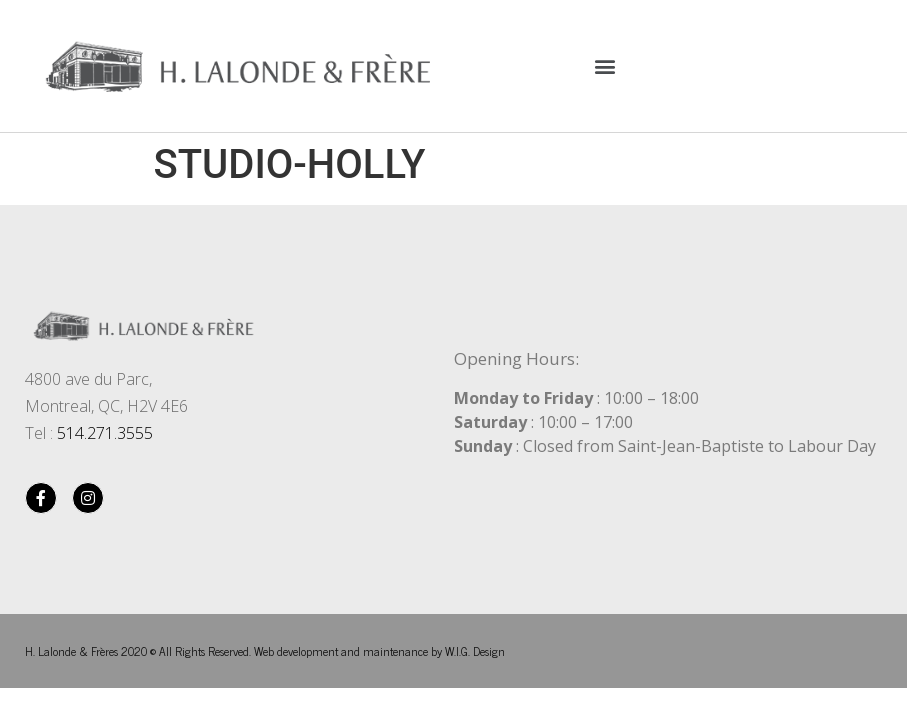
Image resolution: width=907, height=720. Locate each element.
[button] (605, 65)
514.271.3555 (105, 433)
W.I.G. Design (475, 651)
